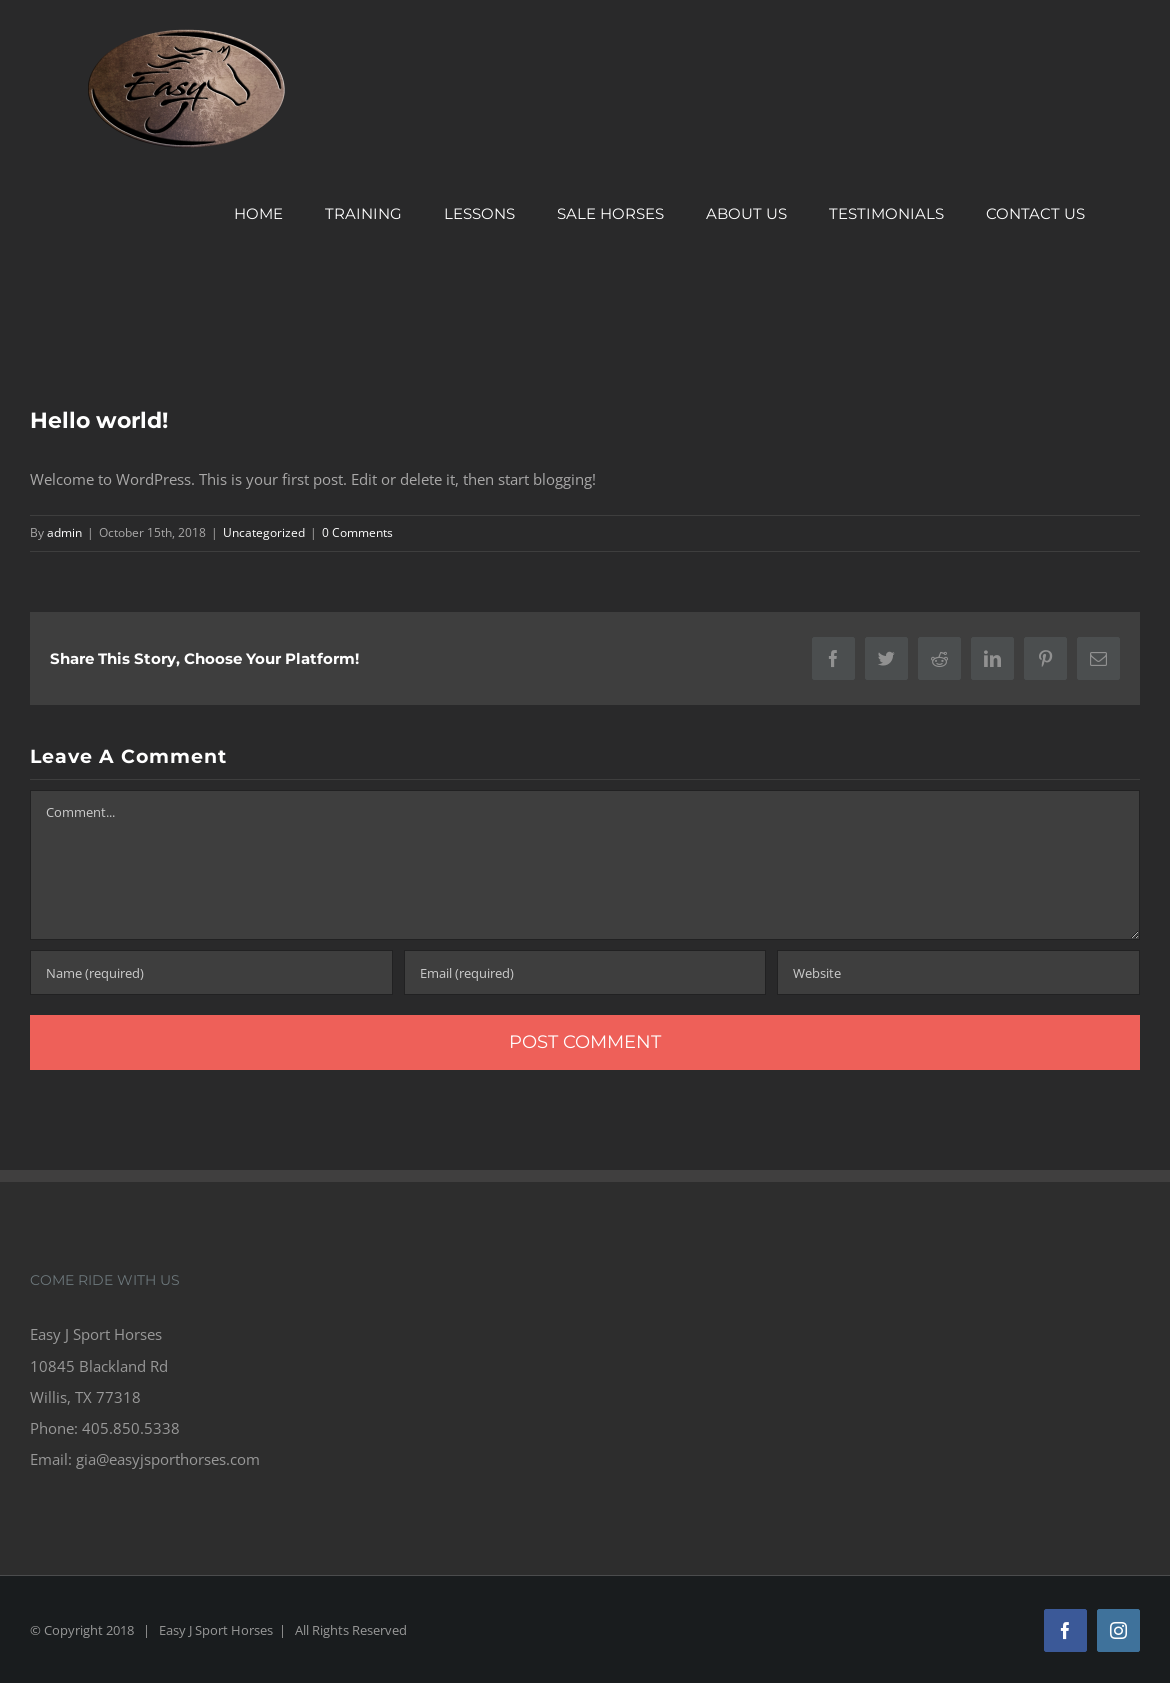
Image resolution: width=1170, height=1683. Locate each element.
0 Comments (357, 532)
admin (64, 532)
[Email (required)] (585, 972)
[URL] (958, 972)
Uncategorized (264, 532)
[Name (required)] (211, 972)
